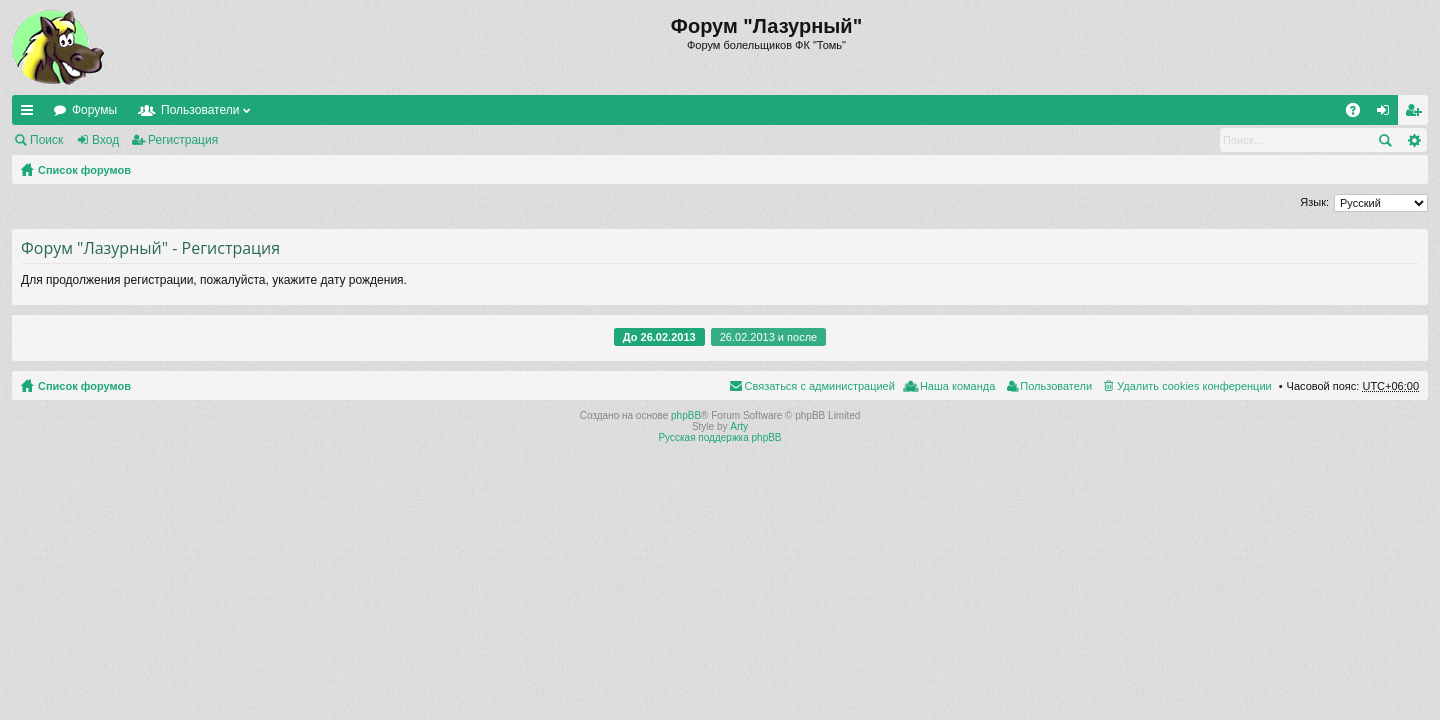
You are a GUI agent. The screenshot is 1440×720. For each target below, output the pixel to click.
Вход (105, 140)
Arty (739, 426)
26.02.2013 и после (768, 337)
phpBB (686, 415)
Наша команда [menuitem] (957, 386)
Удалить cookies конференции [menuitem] (1194, 386)
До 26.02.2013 (659, 337)
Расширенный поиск (1413, 140)
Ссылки (31, 114)
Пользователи (200, 110)
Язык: (1314, 202)
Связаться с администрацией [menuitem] (820, 386)
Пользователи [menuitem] (1056, 386)
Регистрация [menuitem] (1417, 114)
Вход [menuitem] (1387, 114)
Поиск (46, 140)
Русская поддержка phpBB (719, 437)
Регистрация (183, 140)
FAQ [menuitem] (1359, 114)
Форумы (94, 110)
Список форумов (84, 170)
